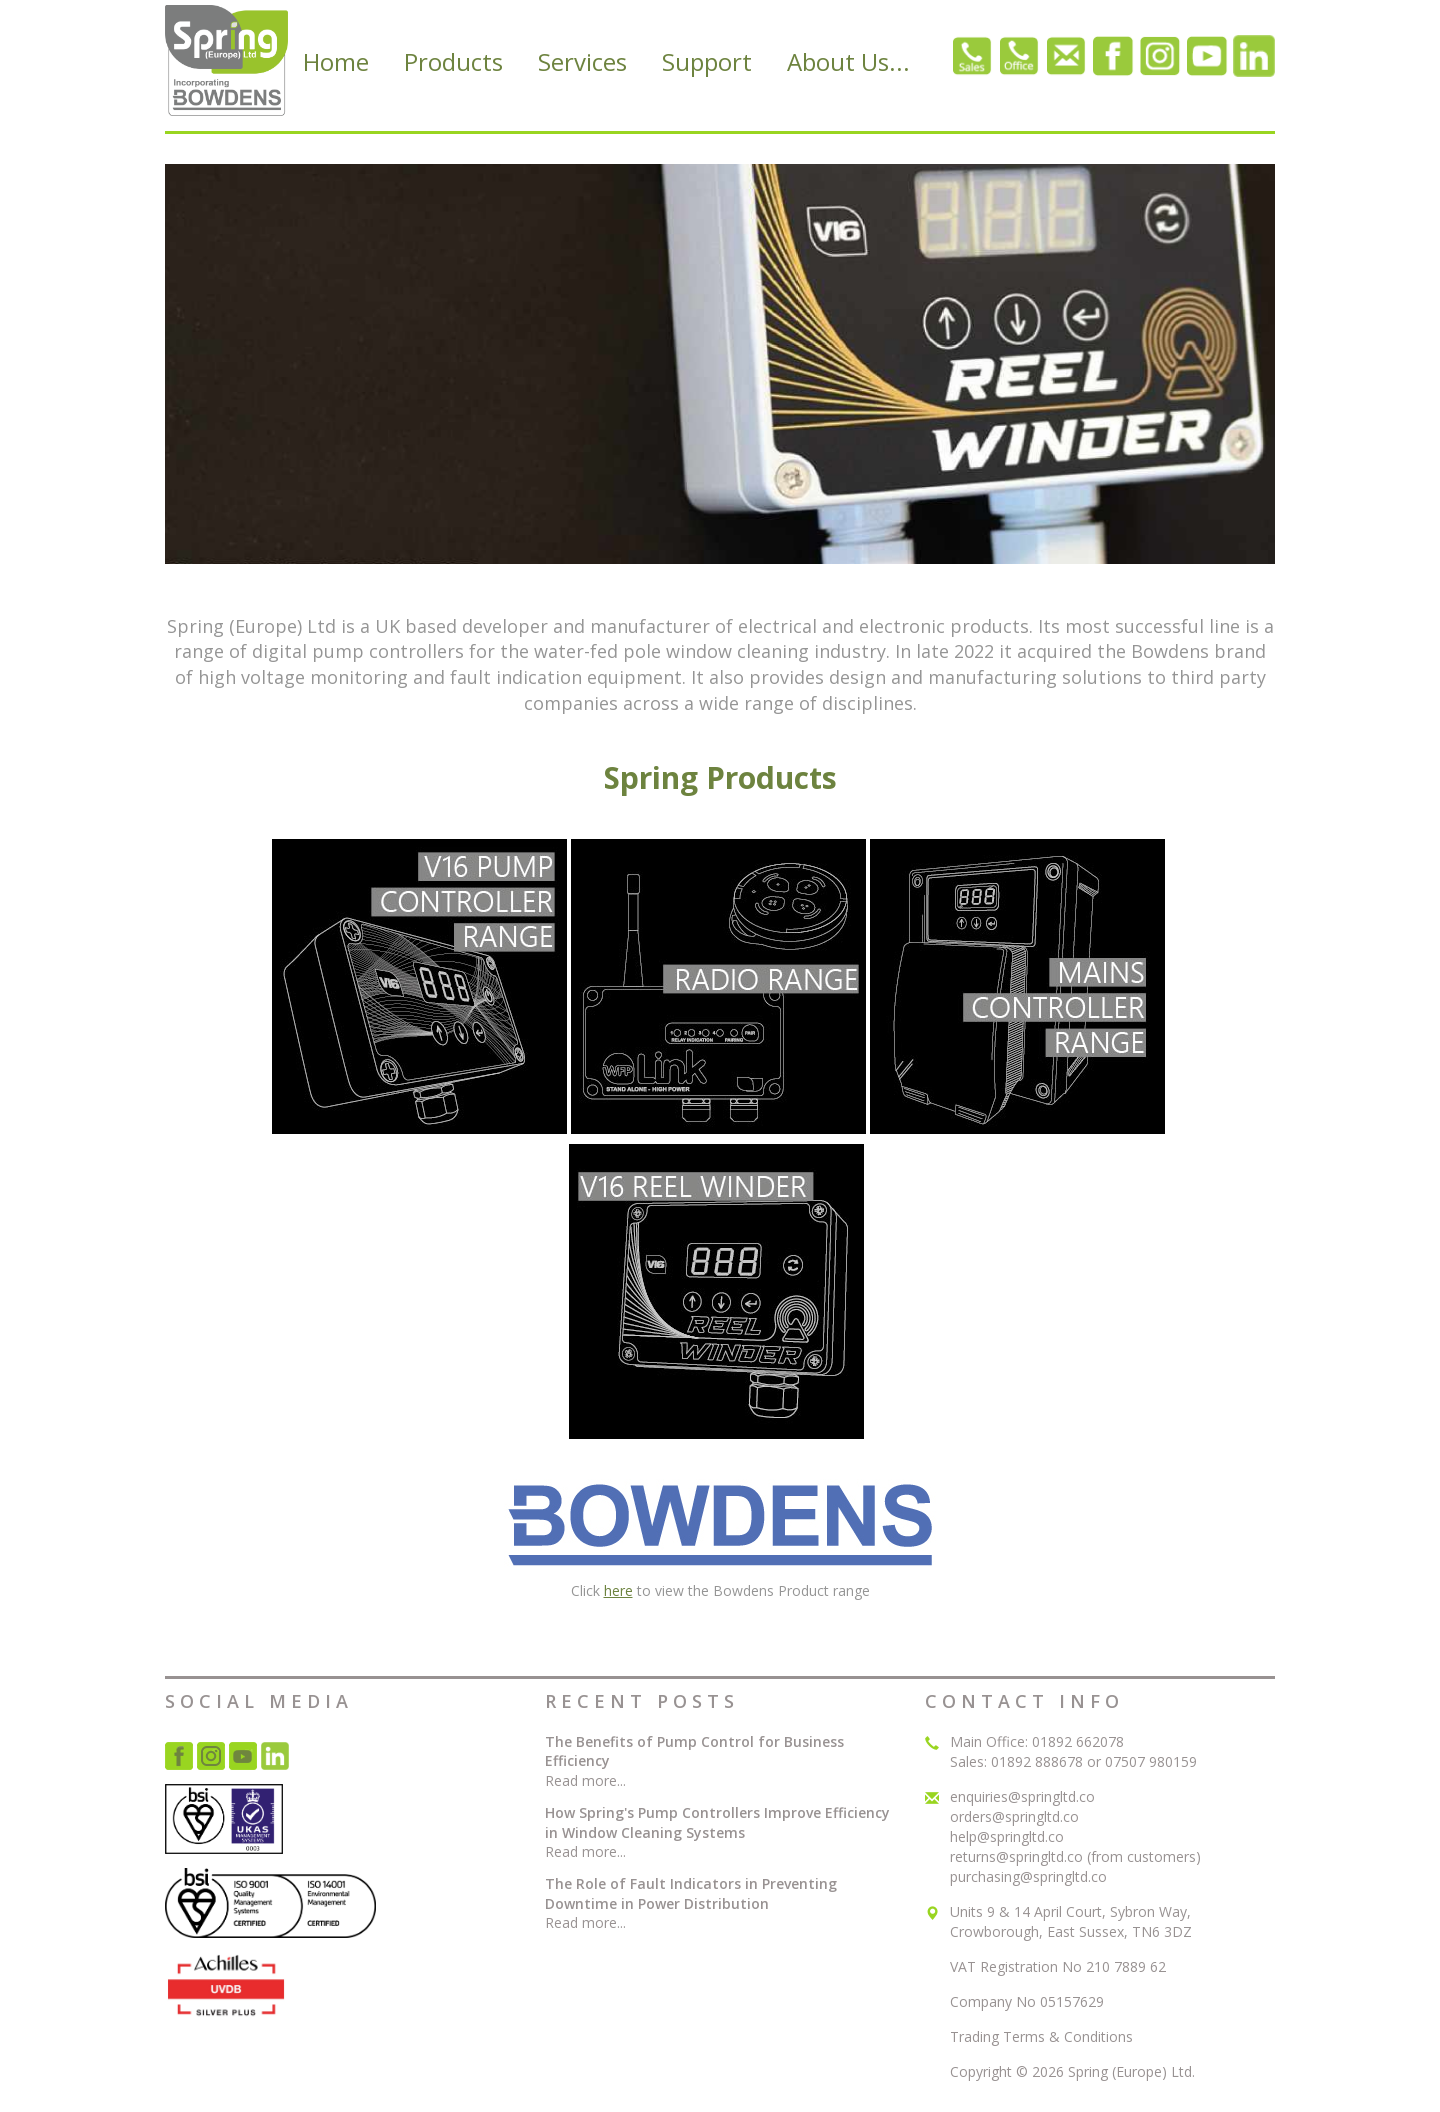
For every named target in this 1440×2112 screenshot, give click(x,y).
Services (582, 61)
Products (453, 61)
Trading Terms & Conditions (1041, 2036)
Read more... (585, 1780)
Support (707, 61)
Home (336, 61)
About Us (848, 61)
